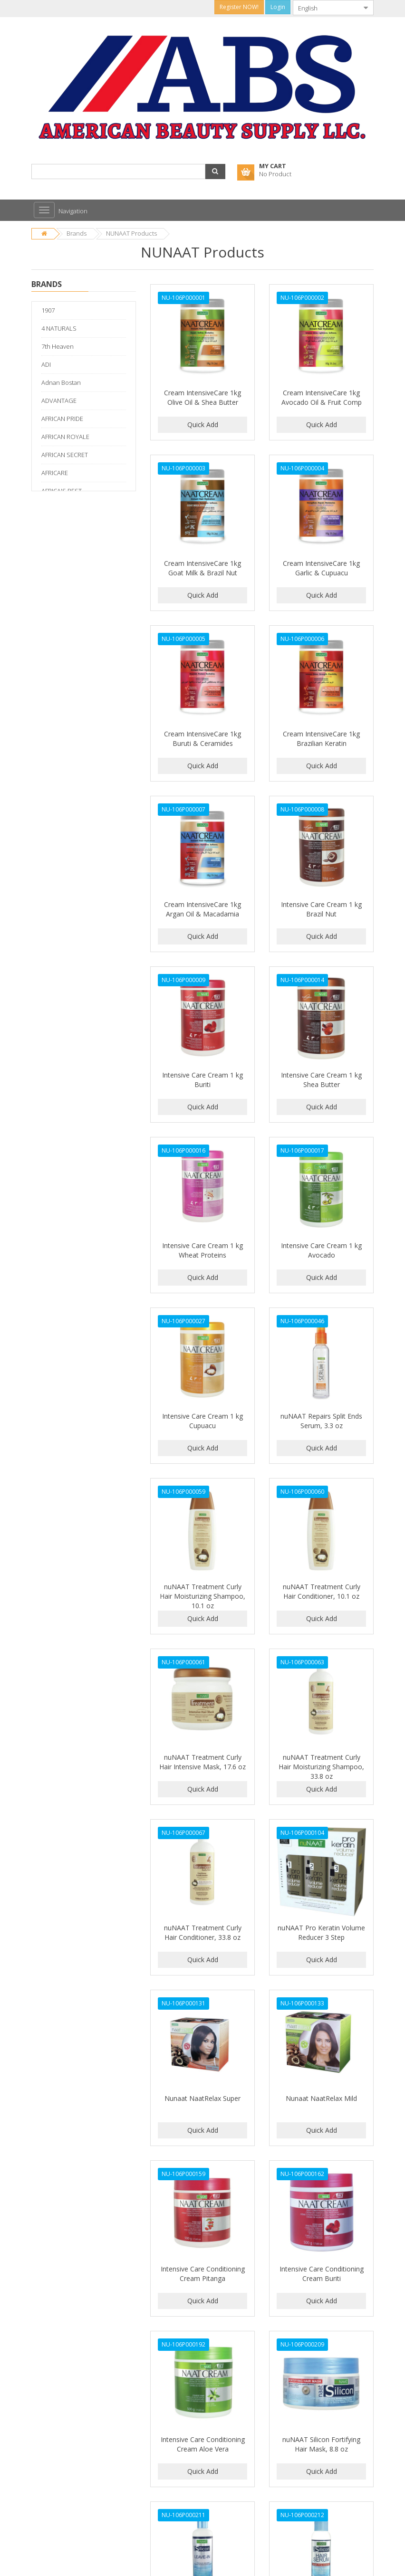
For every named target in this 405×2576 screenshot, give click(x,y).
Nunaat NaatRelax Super (202, 2098)
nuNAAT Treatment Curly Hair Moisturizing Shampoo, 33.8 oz (321, 1767)
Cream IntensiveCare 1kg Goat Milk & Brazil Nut (202, 568)
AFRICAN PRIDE (62, 418)
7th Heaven (57, 346)
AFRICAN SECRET (64, 454)
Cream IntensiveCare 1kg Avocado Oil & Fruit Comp (321, 397)
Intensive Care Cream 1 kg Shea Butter (321, 1079)
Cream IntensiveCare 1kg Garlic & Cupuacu (321, 568)
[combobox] (325, 7)
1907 (48, 310)
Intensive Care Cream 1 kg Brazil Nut (321, 909)
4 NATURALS (59, 328)
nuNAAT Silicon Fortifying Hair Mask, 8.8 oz (321, 2444)
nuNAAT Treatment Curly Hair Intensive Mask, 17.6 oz (202, 1762)
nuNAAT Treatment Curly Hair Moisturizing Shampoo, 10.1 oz (202, 1596)
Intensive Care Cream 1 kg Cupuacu (202, 1421)
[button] (215, 171)
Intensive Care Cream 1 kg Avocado (321, 1250)
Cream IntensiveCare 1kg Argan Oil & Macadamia (202, 909)
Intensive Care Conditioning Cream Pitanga (203, 2273)
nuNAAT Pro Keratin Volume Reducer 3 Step (321, 1932)
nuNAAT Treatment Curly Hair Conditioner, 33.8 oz (202, 1932)
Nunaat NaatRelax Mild (321, 2098)
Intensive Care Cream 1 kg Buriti (202, 1079)
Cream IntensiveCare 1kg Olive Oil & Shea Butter (202, 397)
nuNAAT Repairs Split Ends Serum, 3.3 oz (321, 1421)
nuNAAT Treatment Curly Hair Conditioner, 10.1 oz (321, 1591)
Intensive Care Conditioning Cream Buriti (322, 2273)
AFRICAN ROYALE (65, 436)
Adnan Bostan (61, 382)
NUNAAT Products (131, 233)
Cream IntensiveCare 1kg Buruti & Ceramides (202, 738)
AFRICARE (54, 472)
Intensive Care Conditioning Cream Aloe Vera (203, 2444)
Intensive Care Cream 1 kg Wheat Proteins (202, 1250)
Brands (77, 233)
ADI (46, 364)
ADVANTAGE (59, 400)
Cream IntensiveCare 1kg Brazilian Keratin (321, 738)
